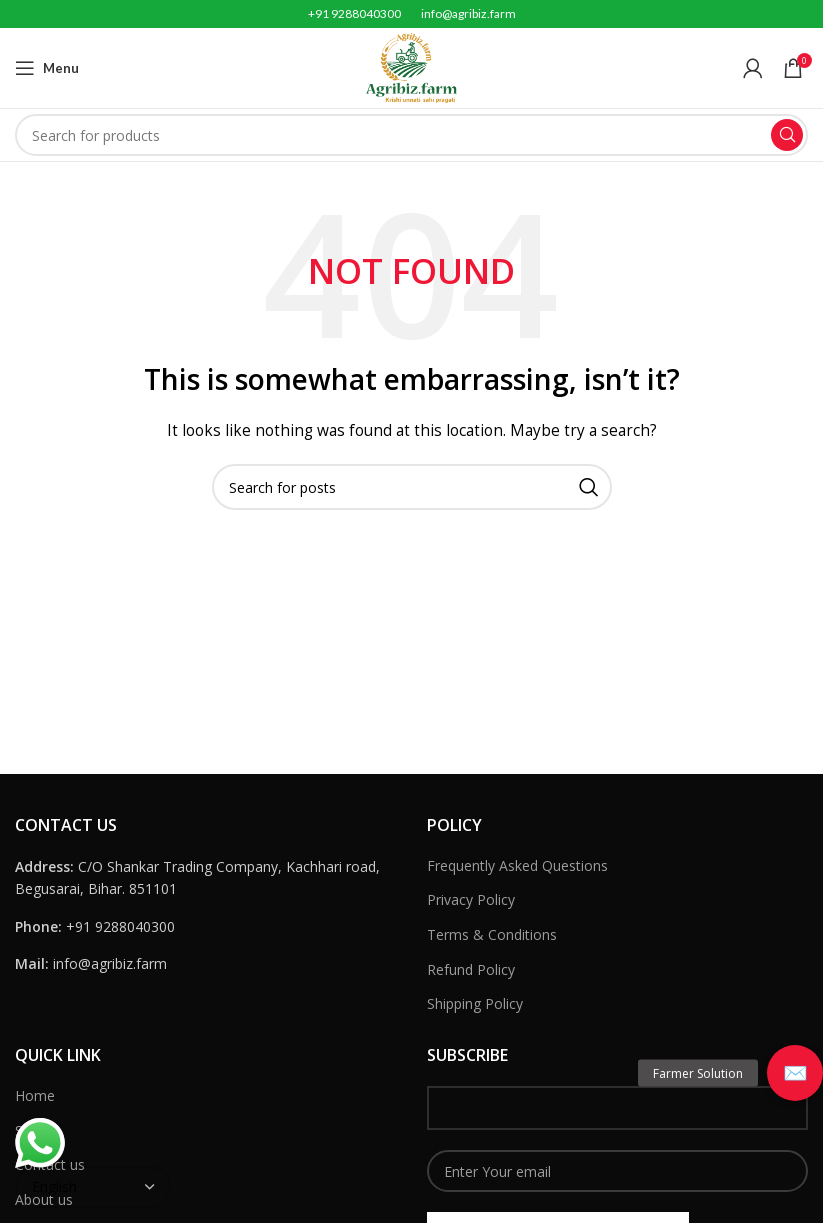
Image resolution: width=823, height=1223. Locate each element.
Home (35, 1095)
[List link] (206, 927)
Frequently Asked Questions (517, 865)
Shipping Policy (475, 1003)
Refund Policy (471, 969)
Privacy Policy (471, 899)
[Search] (411, 135)
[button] (795, 1073)
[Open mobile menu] (47, 68)
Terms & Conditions (492, 934)
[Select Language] (93, 1187)
